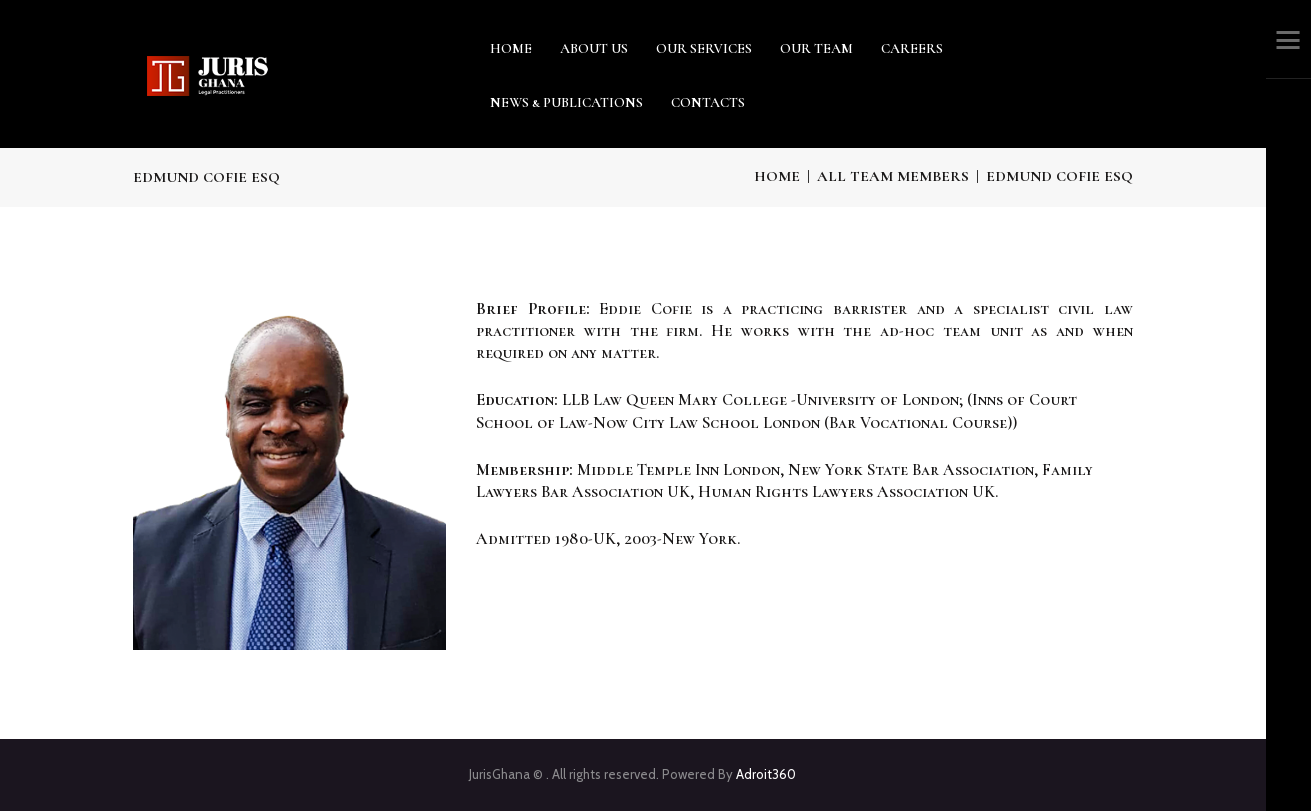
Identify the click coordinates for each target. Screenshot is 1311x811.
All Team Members (893, 176)
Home (777, 176)
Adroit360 (766, 774)
